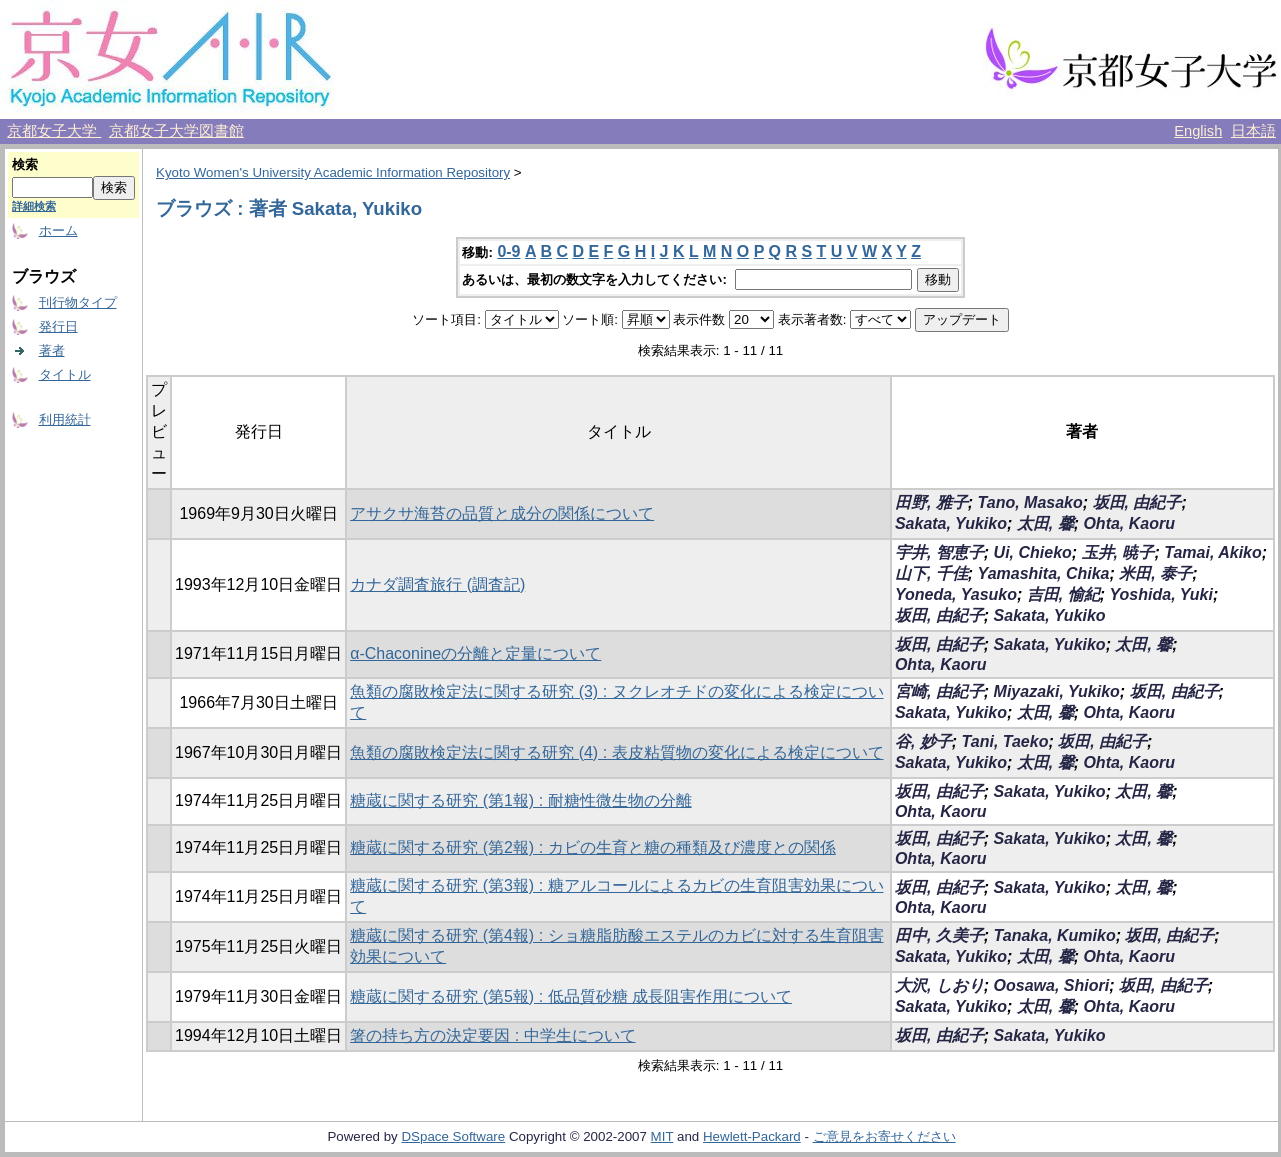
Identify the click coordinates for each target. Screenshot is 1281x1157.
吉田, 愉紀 (1063, 594)
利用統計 (65, 419)
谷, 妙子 (923, 741)
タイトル (65, 374)
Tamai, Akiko (1213, 552)
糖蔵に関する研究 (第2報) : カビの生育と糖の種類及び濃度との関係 (592, 847)
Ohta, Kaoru (1129, 523)
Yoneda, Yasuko (956, 594)
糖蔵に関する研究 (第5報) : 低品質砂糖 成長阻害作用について (571, 996)
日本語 (1253, 131)
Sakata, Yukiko (951, 523)
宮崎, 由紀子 (939, 691)
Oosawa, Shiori (1052, 985)
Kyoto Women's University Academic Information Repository (333, 172)
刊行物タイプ (78, 302)
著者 (52, 350)
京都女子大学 (54, 131)
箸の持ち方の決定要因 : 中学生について (492, 1035)
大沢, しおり (939, 985)
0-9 (508, 251)
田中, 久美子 (939, 935)
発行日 (58, 326)
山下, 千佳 (931, 573)
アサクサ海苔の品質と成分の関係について (502, 513)
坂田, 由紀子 (1137, 502)
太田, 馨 (1045, 523)
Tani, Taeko (1005, 741)
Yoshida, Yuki (1160, 594)
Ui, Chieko (1033, 552)
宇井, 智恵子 (939, 552)
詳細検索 (34, 206)
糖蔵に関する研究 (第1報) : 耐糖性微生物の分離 (520, 800)
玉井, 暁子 (1118, 552)
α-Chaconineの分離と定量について (475, 653)
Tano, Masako (1030, 502)
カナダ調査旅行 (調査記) (437, 584)
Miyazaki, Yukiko (1057, 691)
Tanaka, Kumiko (1055, 935)
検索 (25, 164)
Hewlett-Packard (752, 1136)
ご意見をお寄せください (884, 1136)
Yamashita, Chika (1044, 573)
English (1198, 131)
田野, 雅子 (931, 502)
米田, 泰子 (1155, 573)
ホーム (58, 230)
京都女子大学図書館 (176, 131)
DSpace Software (453, 1136)
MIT (662, 1136)
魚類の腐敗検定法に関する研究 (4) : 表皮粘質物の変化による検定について (616, 752)
